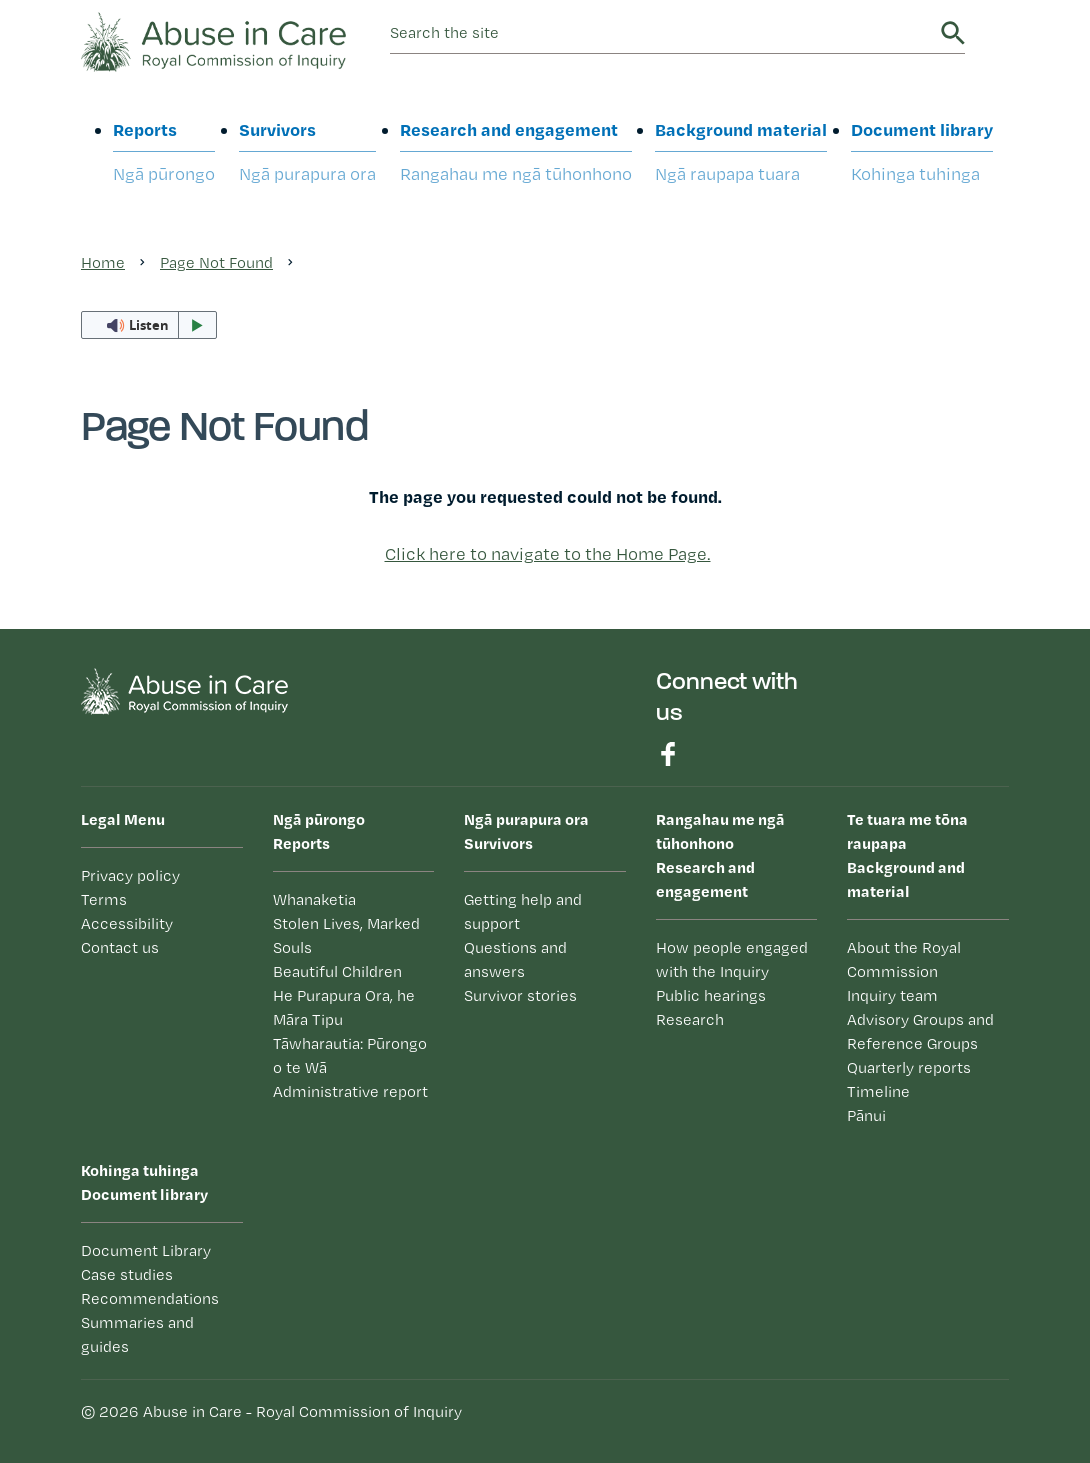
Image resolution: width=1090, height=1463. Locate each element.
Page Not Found (216, 262)
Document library (922, 152)
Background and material (928, 854)
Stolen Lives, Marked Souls (346, 935)
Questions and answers (515, 959)
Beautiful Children (337, 971)
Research (690, 1019)
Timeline (878, 1091)
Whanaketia (314, 899)
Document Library (146, 1250)
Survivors (307, 152)
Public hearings (711, 995)
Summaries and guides (137, 1334)
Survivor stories (520, 995)
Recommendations (150, 1298)
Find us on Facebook (668, 754)
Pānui (866, 1115)
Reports (164, 152)
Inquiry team (892, 995)
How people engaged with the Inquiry (732, 959)
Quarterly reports (909, 1067)
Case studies (127, 1274)
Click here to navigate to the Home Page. (548, 553)
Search (953, 33)
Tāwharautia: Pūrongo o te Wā (350, 1055)
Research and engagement (516, 152)
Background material (741, 152)
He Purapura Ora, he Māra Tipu (344, 1007)
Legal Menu (123, 819)
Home (103, 262)
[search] (662, 33)
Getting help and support (523, 911)
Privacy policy (130, 875)
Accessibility (127, 923)
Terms (104, 899)
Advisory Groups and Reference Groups (920, 1031)
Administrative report (350, 1091)
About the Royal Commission (904, 959)
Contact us (120, 947)
